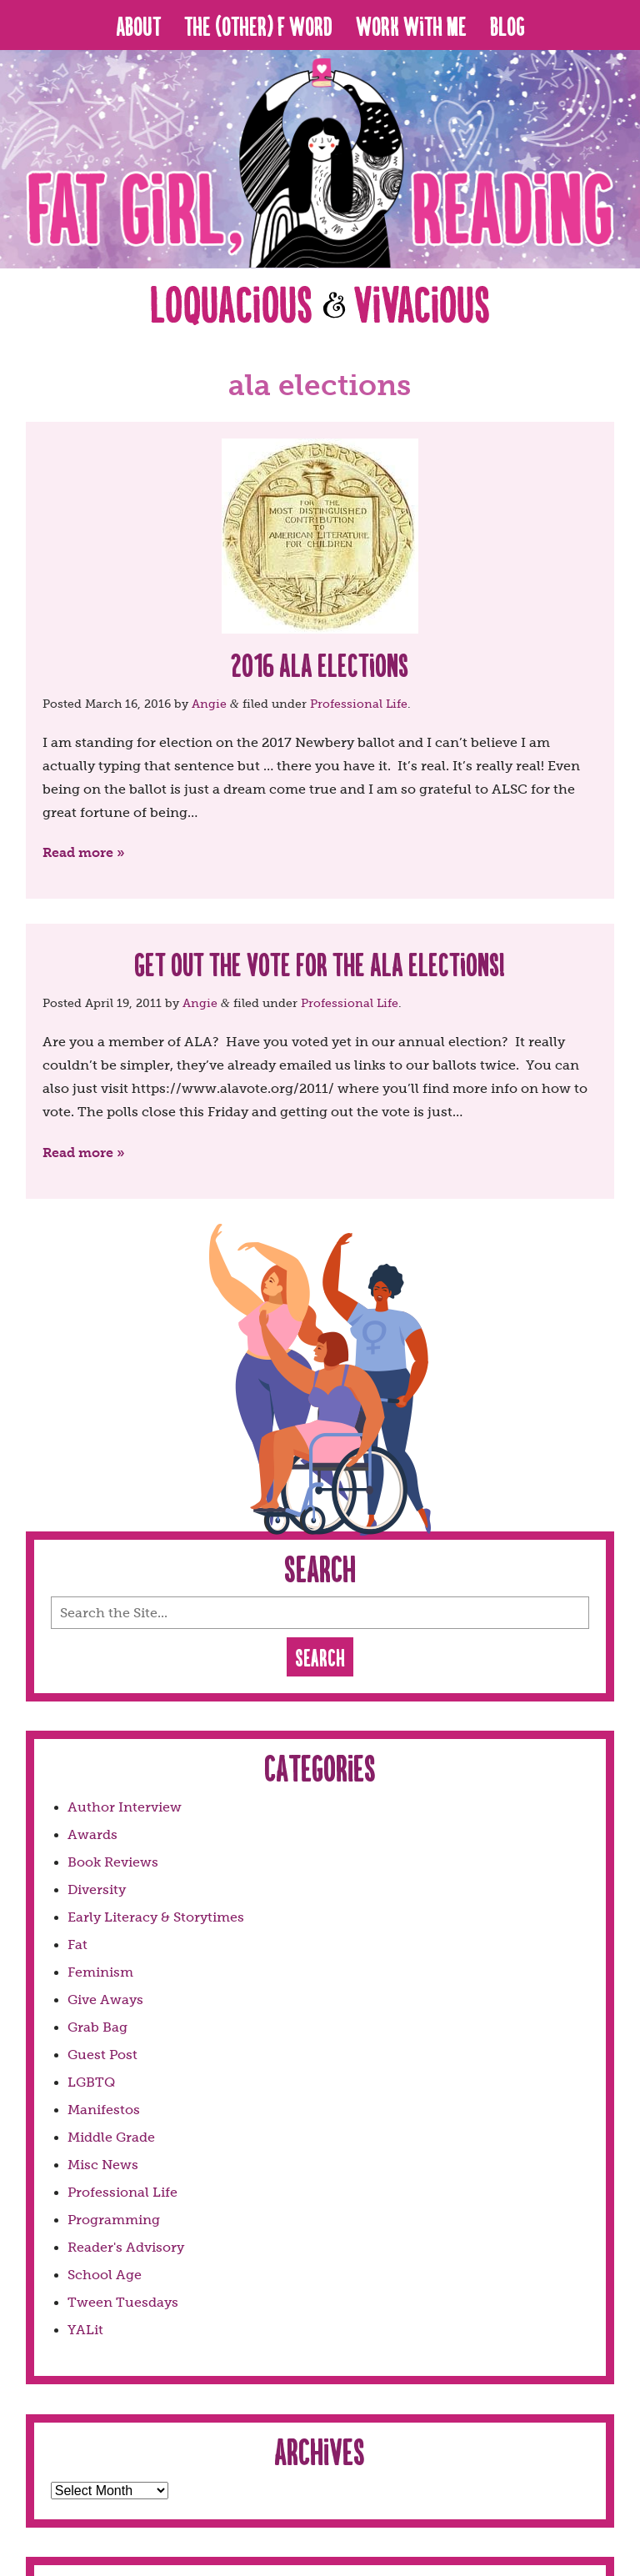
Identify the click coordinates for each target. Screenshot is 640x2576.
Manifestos (104, 2109)
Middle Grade (111, 2137)
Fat (78, 1944)
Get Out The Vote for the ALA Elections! (319, 963)
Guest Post (103, 2054)
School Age (105, 2275)
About (138, 25)
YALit (85, 2330)
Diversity (97, 1889)
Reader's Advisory (126, 2247)
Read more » (83, 852)
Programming (114, 2220)
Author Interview (125, 1807)
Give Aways (105, 1999)
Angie (209, 703)
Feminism (100, 1972)
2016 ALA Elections (319, 664)
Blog (507, 25)
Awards (93, 1834)
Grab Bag (98, 2027)
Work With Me (411, 25)
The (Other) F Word (258, 25)
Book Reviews (113, 1862)
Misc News (103, 2165)
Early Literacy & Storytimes (156, 1917)
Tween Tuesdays (123, 2302)
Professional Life (359, 703)
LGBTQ (91, 2082)
